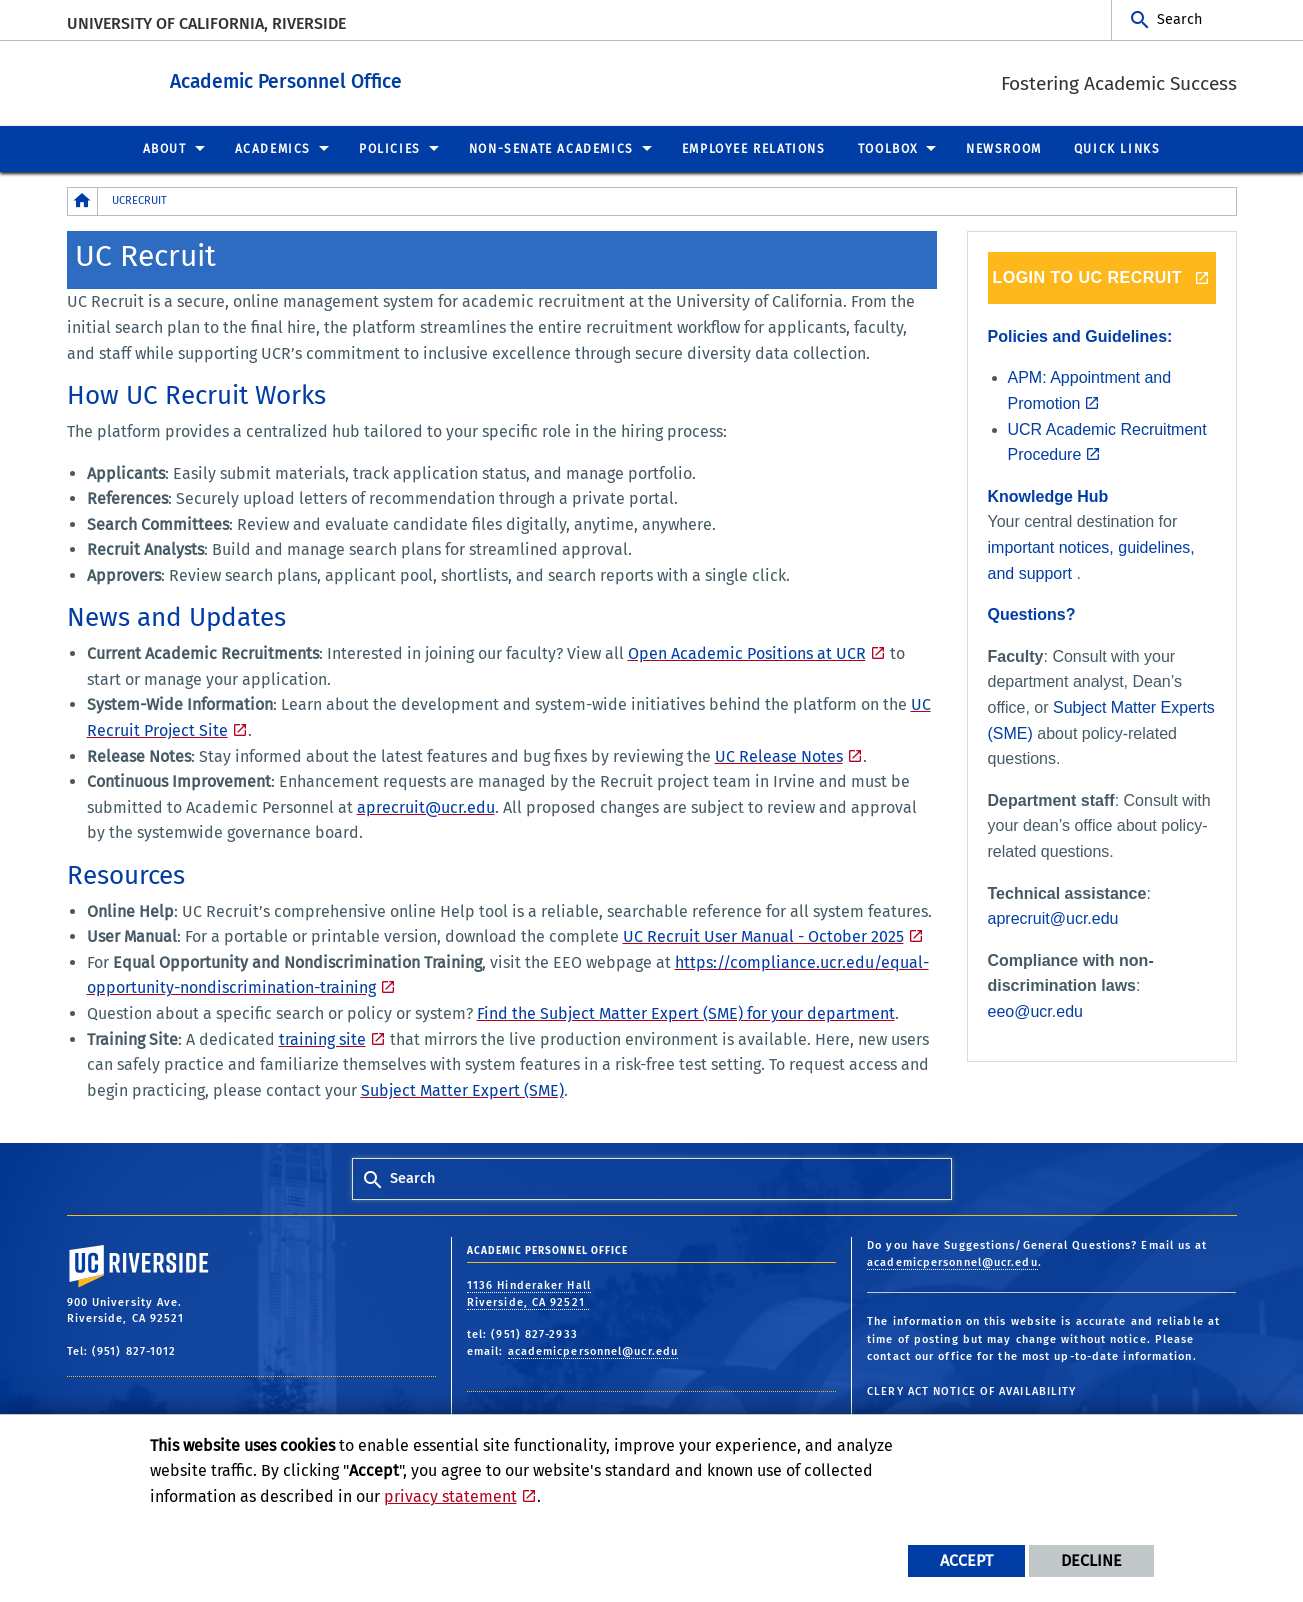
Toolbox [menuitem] (888, 148)
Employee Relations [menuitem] (754, 148)
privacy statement (450, 1496)
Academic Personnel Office (378, 78)
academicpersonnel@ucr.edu (593, 1350)
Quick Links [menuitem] (1117, 148)
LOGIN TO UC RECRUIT (1087, 276)
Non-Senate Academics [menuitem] (551, 148)
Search (1179, 19)
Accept (966, 1560)
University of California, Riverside (206, 23)
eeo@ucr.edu (1035, 1010)
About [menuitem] (165, 148)
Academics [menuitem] (273, 148)
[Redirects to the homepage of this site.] (83, 200)
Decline (1091, 1560)
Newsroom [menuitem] (1004, 148)
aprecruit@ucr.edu (1053, 917)
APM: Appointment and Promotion (1090, 389)
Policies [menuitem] (390, 148)
